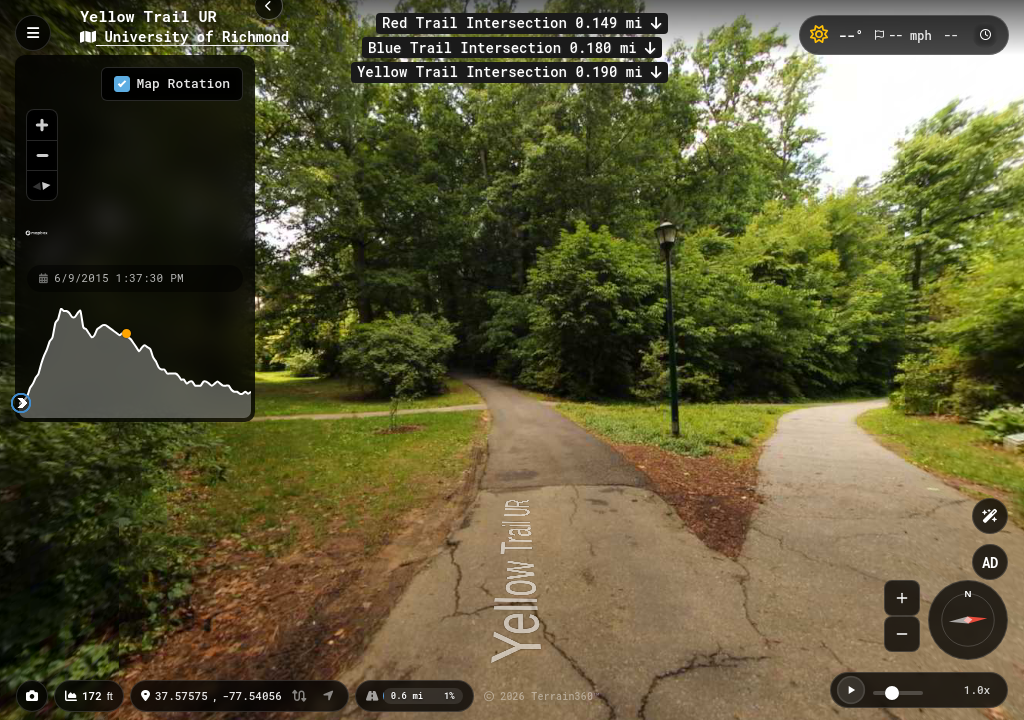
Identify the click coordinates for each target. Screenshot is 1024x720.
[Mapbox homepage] (36, 241)
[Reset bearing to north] (42, 185)
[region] (135, 159)
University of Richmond (184, 36)
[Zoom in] (42, 125)
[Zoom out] (42, 155)
